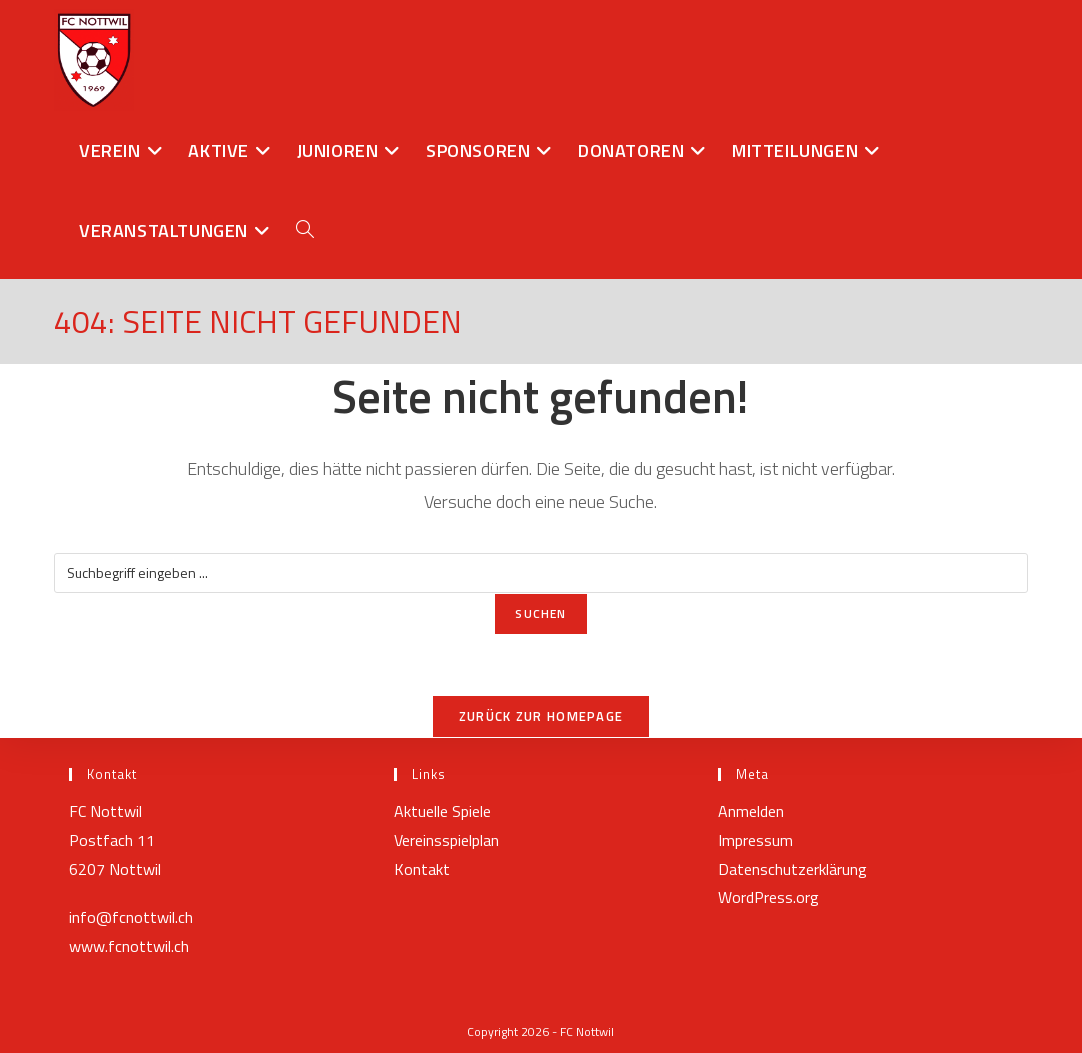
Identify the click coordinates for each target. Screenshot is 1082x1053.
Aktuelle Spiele (442, 811)
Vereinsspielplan (446, 840)
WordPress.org (768, 897)
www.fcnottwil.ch (129, 946)
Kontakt (422, 869)
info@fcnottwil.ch (131, 917)
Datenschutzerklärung (792, 869)
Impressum (755, 840)
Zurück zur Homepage (541, 716)
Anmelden (751, 811)
